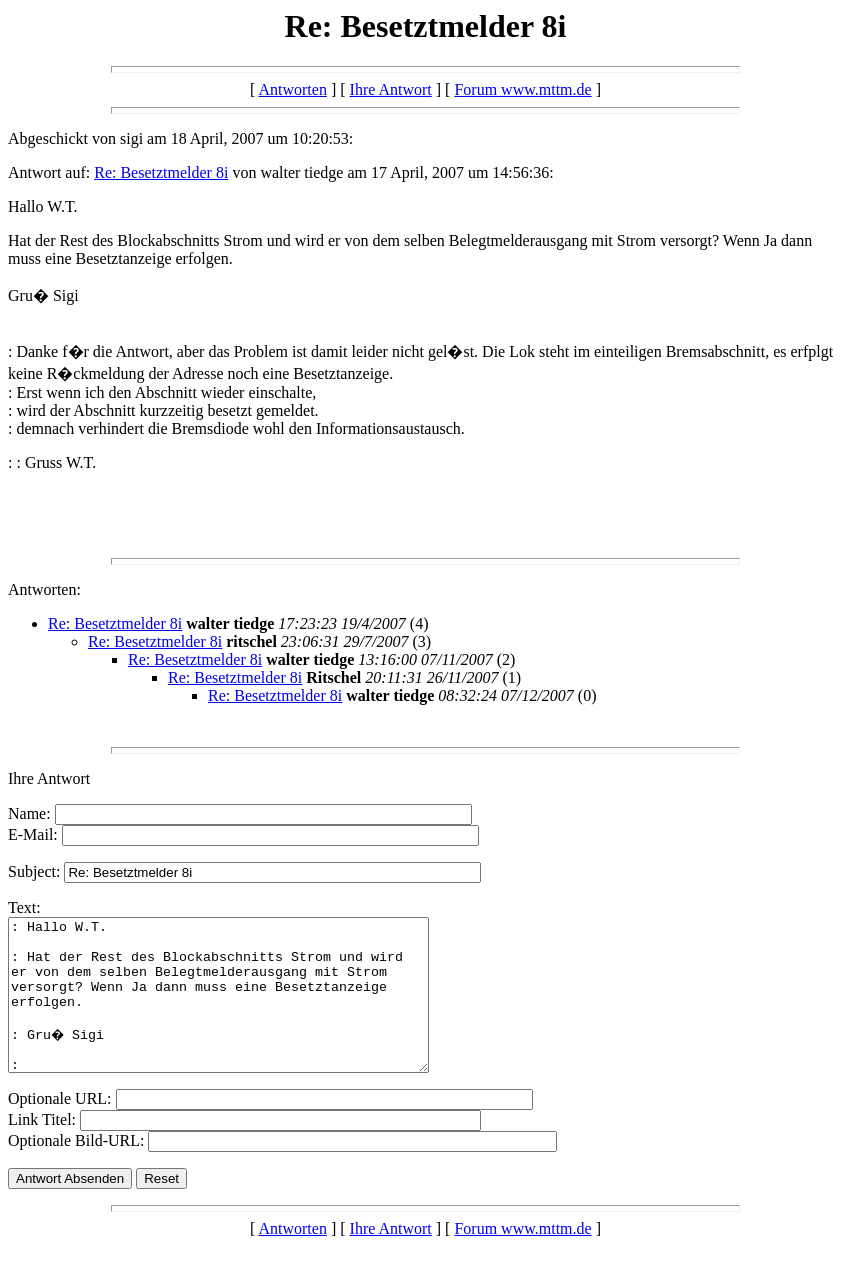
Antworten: (44, 589)
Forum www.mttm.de (522, 89)
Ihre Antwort (391, 89)
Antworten (292, 89)
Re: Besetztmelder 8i (161, 172)
